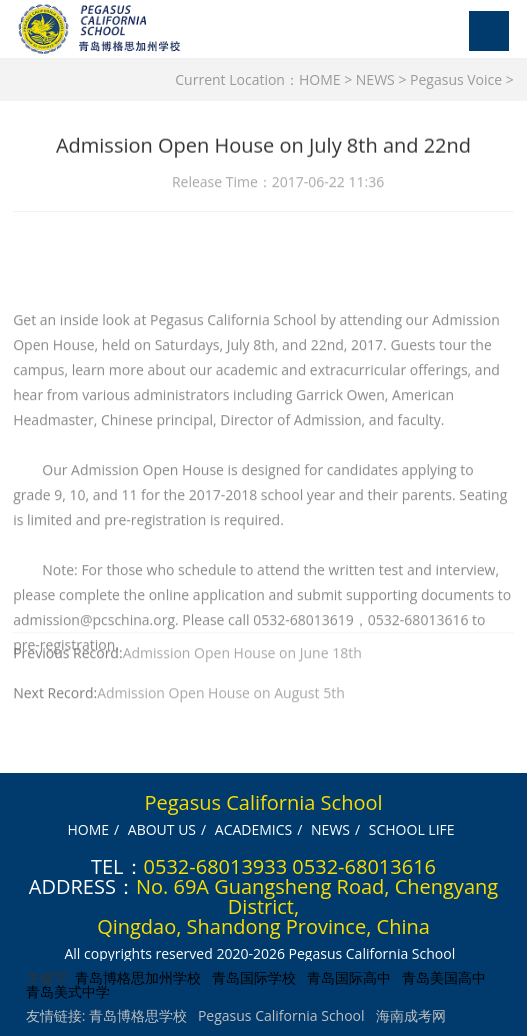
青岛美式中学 (68, 991)
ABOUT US (162, 829)
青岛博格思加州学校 (138, 977)
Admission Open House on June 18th (242, 655)
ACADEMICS (253, 829)
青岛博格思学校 (138, 1015)
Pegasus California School (281, 1015)
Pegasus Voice (456, 79)
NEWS (375, 79)
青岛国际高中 (349, 977)
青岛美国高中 (444, 977)
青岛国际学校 (254, 977)
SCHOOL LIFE (412, 829)
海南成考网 (411, 1015)
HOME (320, 79)
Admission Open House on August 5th (221, 695)
